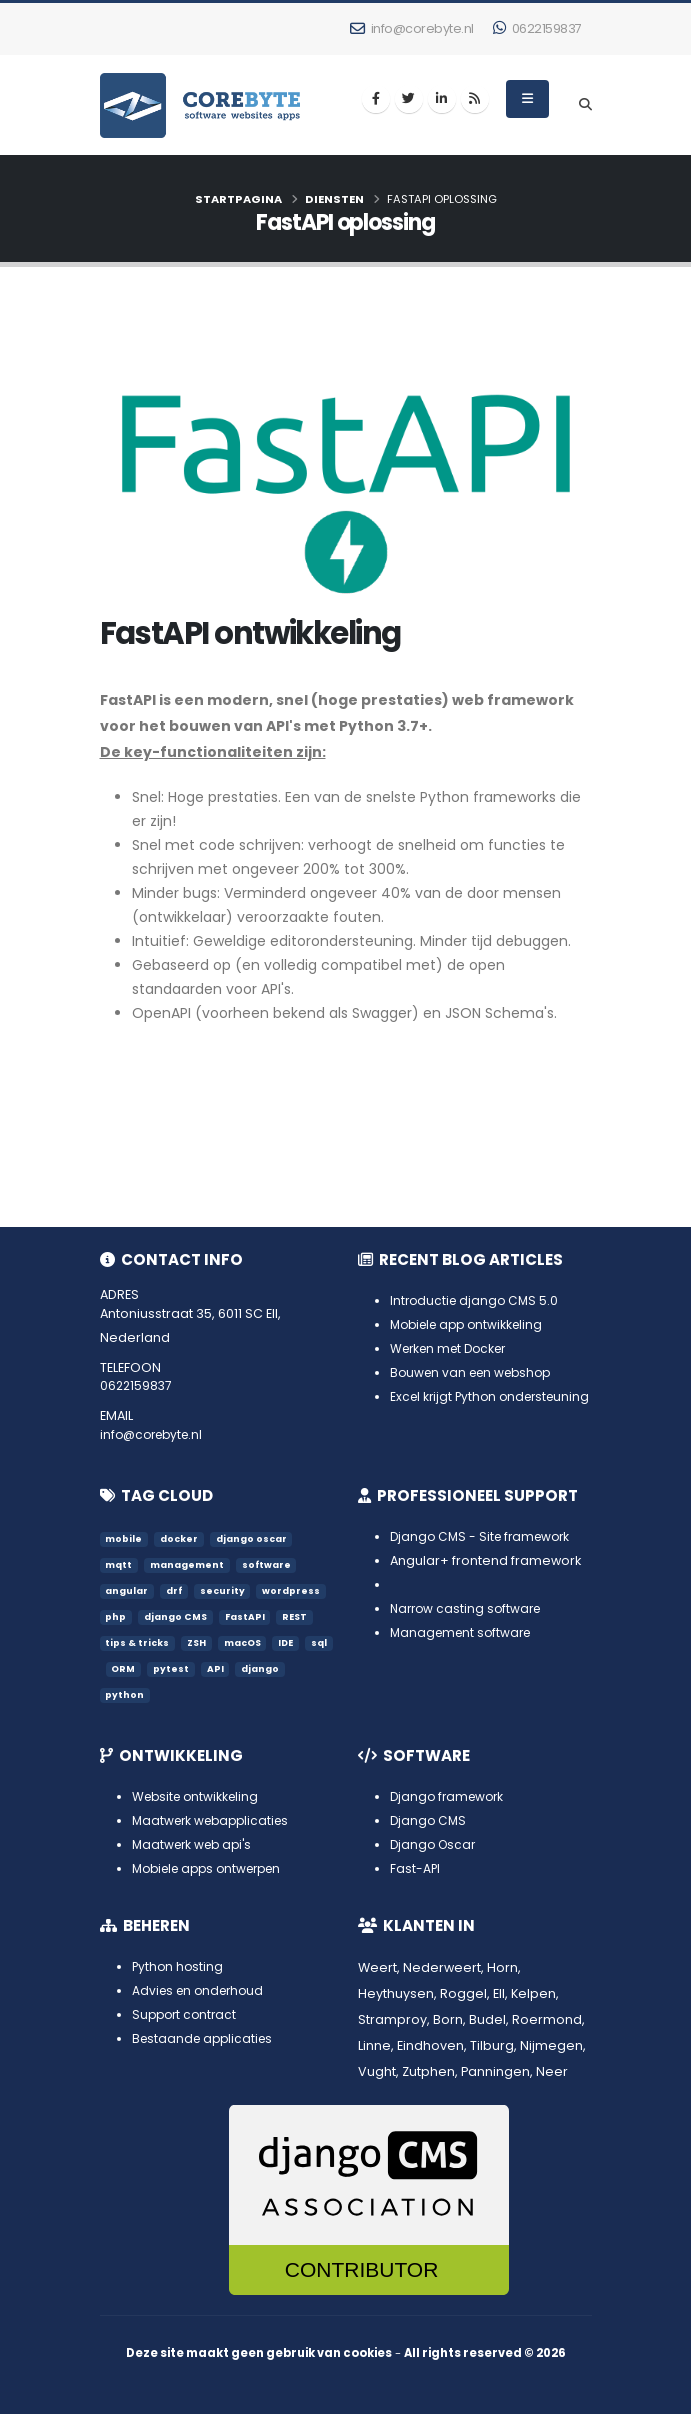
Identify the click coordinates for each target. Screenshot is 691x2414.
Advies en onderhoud (202, 1990)
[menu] (527, 99)
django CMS (177, 1616)
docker (180, 1538)
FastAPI (247, 1616)
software (268, 1564)
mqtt (119, 1564)
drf (175, 1590)
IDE (291, 1642)
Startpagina (238, 199)
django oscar (252, 1538)
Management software (464, 1632)
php (116, 1616)
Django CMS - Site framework (484, 1536)
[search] (585, 105)
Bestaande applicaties (206, 2038)
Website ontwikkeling (199, 1796)
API (244, 1668)
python (125, 1694)
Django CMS (429, 1820)
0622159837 (537, 28)
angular (127, 1590)
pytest (200, 1668)
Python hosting (179, 1966)
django (291, 1668)
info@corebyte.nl (412, 28)
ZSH (198, 1642)
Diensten (334, 199)
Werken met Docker (453, 1348)
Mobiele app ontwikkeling (472, 1324)
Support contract (187, 2014)
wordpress (294, 1590)
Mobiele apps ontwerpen (214, 1868)
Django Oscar (435, 1844)
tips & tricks (138, 1642)
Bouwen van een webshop (476, 1372)
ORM (152, 1668)
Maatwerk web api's (196, 1844)
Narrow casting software (469, 1608)
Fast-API (415, 1868)
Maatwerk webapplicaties (215, 1820)
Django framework (450, 1796)
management (188, 1564)
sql (114, 1668)
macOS (246, 1642)
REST (299, 1616)
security (224, 1590)
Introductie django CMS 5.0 (477, 1300)
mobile (124, 1538)
